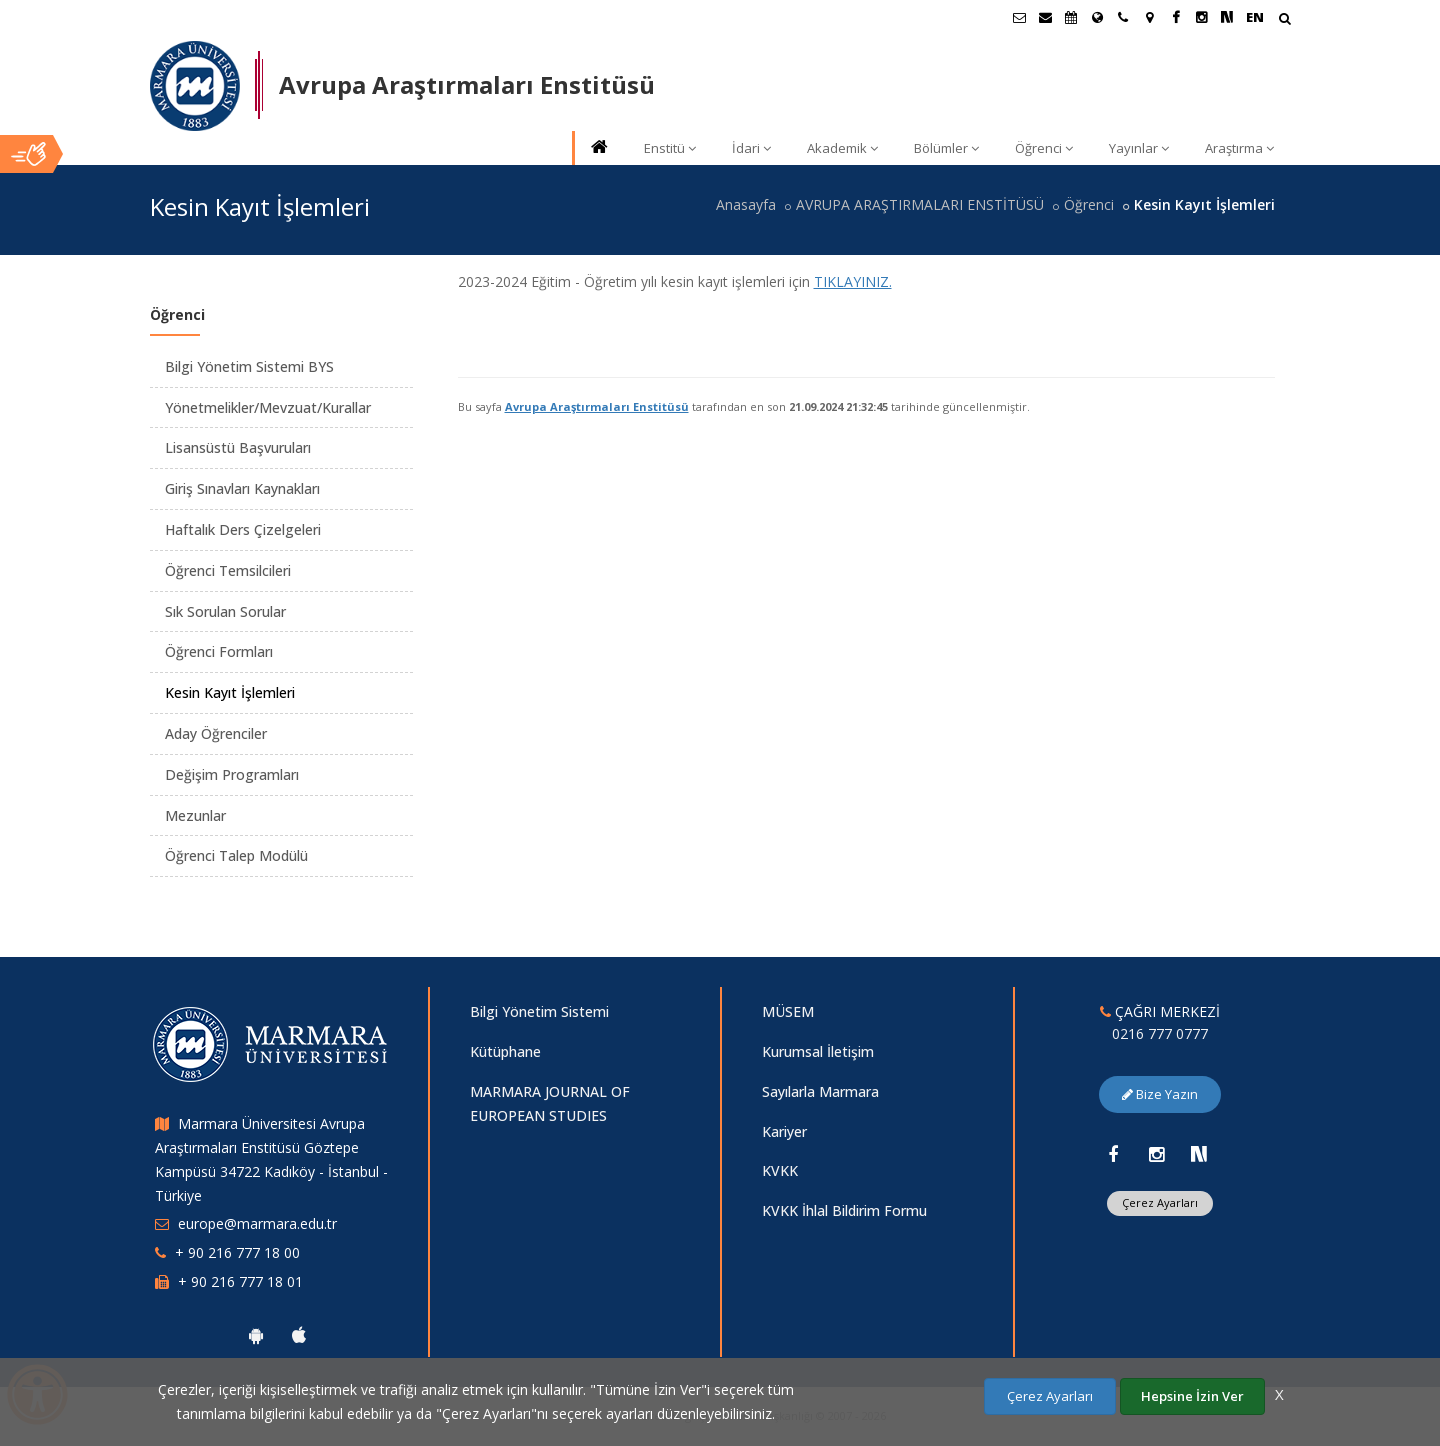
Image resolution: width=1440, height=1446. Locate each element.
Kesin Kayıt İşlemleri (230, 692)
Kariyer (784, 1131)
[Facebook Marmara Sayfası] (1175, 17)
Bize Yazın (1160, 1094)
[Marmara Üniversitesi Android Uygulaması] (256, 1335)
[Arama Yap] (1284, 20)
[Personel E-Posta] (1045, 17)
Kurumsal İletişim (818, 1051)
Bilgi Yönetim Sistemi (539, 1011)
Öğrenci (1044, 148)
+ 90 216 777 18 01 (240, 1281)
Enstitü (670, 148)
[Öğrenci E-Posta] (1019, 17)
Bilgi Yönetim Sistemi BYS (249, 366)
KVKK (780, 1170)
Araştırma (1239, 148)
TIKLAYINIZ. (853, 281)
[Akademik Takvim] (1071, 17)
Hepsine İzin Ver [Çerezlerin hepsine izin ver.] (1192, 1396)
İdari (751, 148)
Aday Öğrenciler (216, 733)
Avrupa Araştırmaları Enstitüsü (597, 406)
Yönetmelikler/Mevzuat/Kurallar (268, 407)
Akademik (842, 148)
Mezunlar (195, 815)
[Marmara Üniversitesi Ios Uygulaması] (299, 1335)
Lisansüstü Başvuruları (238, 447)
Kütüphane (505, 1051)
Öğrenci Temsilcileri (228, 570)
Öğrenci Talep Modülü (236, 855)
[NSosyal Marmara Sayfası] (1227, 17)
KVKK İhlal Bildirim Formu (844, 1210)
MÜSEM (788, 1011)
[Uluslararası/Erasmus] (1097, 17)
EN (1255, 17)
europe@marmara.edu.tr (257, 1223)
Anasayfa (746, 204)
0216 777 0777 (1160, 1033)
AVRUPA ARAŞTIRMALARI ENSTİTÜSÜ (920, 204)
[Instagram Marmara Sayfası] (1201, 17)
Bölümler (946, 148)
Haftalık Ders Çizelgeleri (243, 529)
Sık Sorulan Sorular (225, 611)
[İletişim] (1123, 17)
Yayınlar (1139, 148)
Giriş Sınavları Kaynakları (242, 488)
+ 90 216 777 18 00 (237, 1252)
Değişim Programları (232, 774)
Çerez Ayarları (1160, 1202)
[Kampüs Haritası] (1149, 17)
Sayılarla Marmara (820, 1091)
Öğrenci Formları (219, 651)
